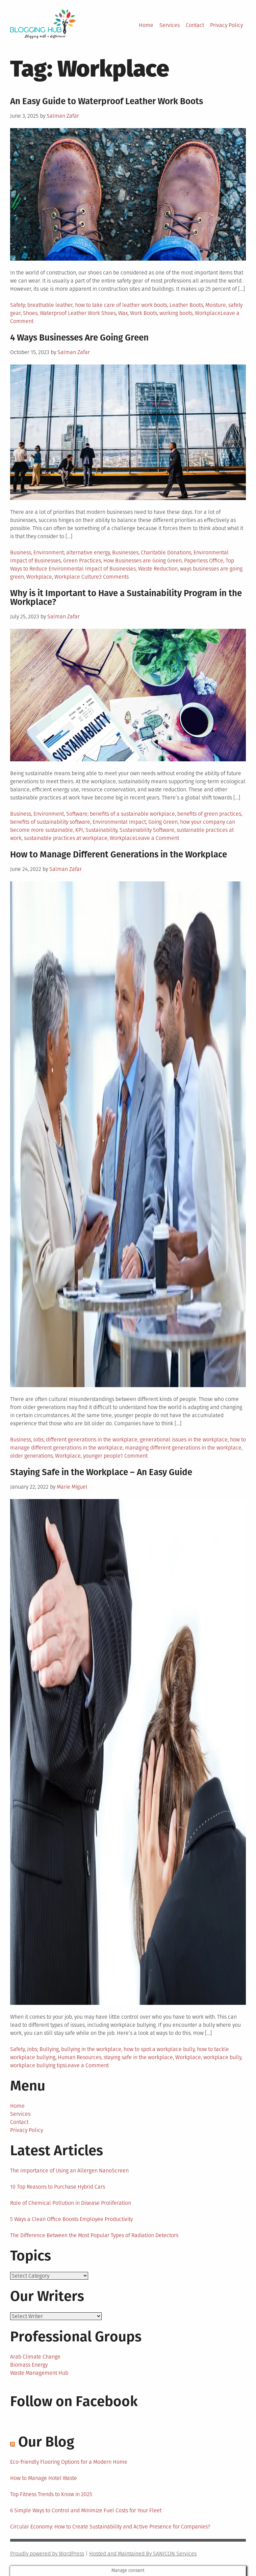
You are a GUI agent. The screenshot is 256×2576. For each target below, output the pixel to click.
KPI (79, 830)
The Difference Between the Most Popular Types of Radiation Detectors (94, 2235)
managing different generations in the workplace (183, 1447)
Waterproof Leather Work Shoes (78, 313)
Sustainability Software (147, 830)
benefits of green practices (209, 814)
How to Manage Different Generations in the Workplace (118, 854)
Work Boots (143, 313)
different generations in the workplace (91, 1439)
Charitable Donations (166, 552)
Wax (123, 313)
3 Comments (114, 577)
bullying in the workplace (91, 2049)
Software (76, 814)
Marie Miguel (72, 1487)
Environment (48, 552)
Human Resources (79, 2057)
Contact (195, 25)
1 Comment (134, 1456)
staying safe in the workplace (138, 2057)
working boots (176, 313)
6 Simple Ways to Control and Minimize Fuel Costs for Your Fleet (85, 2510)
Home (146, 25)
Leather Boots (186, 305)
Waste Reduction (158, 568)
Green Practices (82, 560)
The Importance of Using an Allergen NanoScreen (69, 2170)
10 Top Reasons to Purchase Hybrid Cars (57, 2187)
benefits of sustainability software (50, 822)
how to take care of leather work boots (121, 305)
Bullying (49, 2049)
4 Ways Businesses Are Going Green (79, 337)
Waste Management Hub (39, 2373)
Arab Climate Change (35, 2356)
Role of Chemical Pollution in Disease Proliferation (70, 2203)
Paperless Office (203, 560)
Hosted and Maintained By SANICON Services (143, 2553)
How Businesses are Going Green (142, 560)
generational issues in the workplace (184, 1439)
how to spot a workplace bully (159, 2049)
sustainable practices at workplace (65, 838)
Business (20, 552)
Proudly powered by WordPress (47, 2553)
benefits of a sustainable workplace (132, 814)
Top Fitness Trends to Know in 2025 (51, 2494)
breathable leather (50, 305)
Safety (17, 305)
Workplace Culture (76, 577)
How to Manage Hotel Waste (43, 2478)
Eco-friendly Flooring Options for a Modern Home (68, 2462)
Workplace (208, 313)
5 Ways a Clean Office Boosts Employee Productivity (71, 2219)
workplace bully (222, 2057)
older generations (31, 1456)
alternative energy (88, 552)
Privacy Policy (226, 25)
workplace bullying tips (37, 2065)
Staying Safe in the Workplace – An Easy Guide (101, 1472)
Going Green (163, 822)
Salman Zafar (63, 116)
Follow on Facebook (74, 2401)
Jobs (38, 1439)
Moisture (215, 305)
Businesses (125, 552)
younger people (102, 1456)
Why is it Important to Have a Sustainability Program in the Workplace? (126, 597)
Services (169, 25)
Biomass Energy (29, 2365)
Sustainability (101, 830)
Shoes (30, 313)
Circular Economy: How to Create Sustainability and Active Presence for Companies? (110, 2526)
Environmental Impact (119, 822)
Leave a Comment (157, 838)
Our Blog (46, 2441)
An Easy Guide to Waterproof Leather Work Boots (106, 101)
